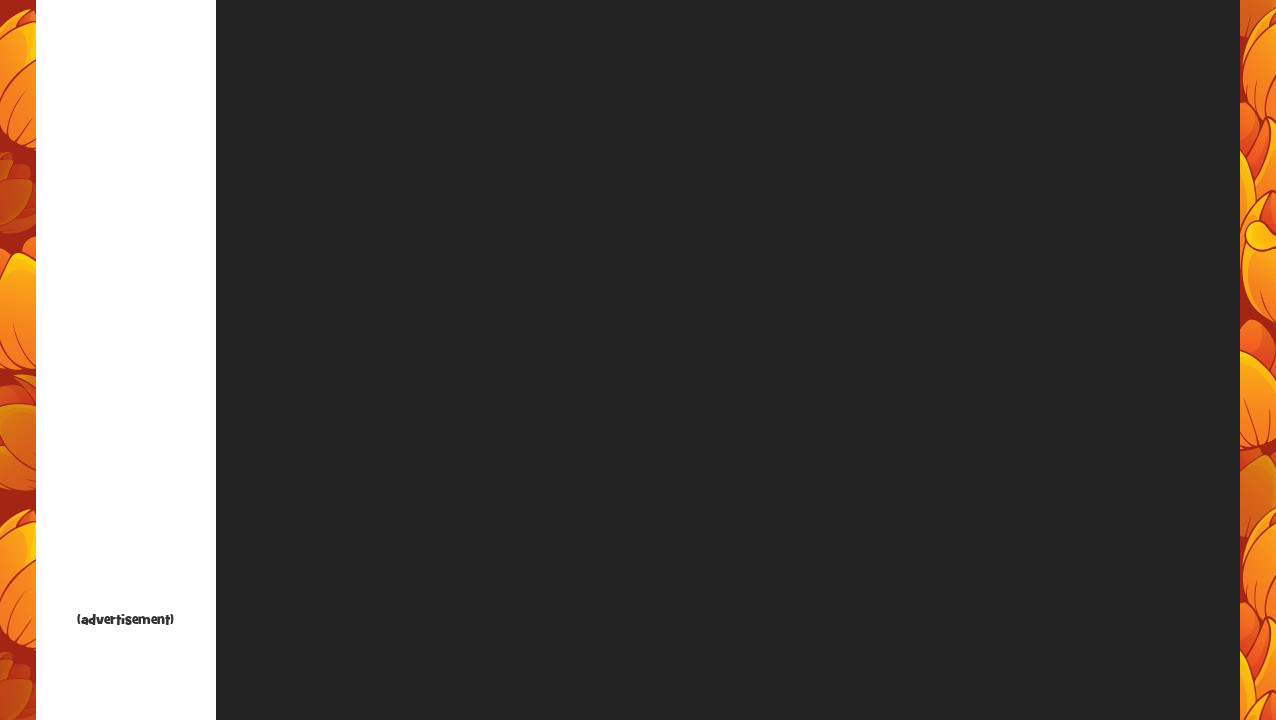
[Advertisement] (126, 310)
